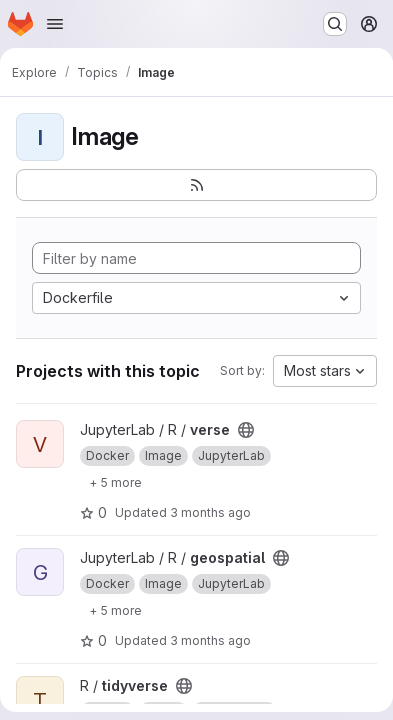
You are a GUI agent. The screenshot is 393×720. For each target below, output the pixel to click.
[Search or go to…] (335, 24)
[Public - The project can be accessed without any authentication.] (246, 430)
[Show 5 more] (115, 482)
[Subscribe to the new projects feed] (196, 185)
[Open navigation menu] (55, 24)
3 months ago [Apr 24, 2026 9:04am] (210, 512)
